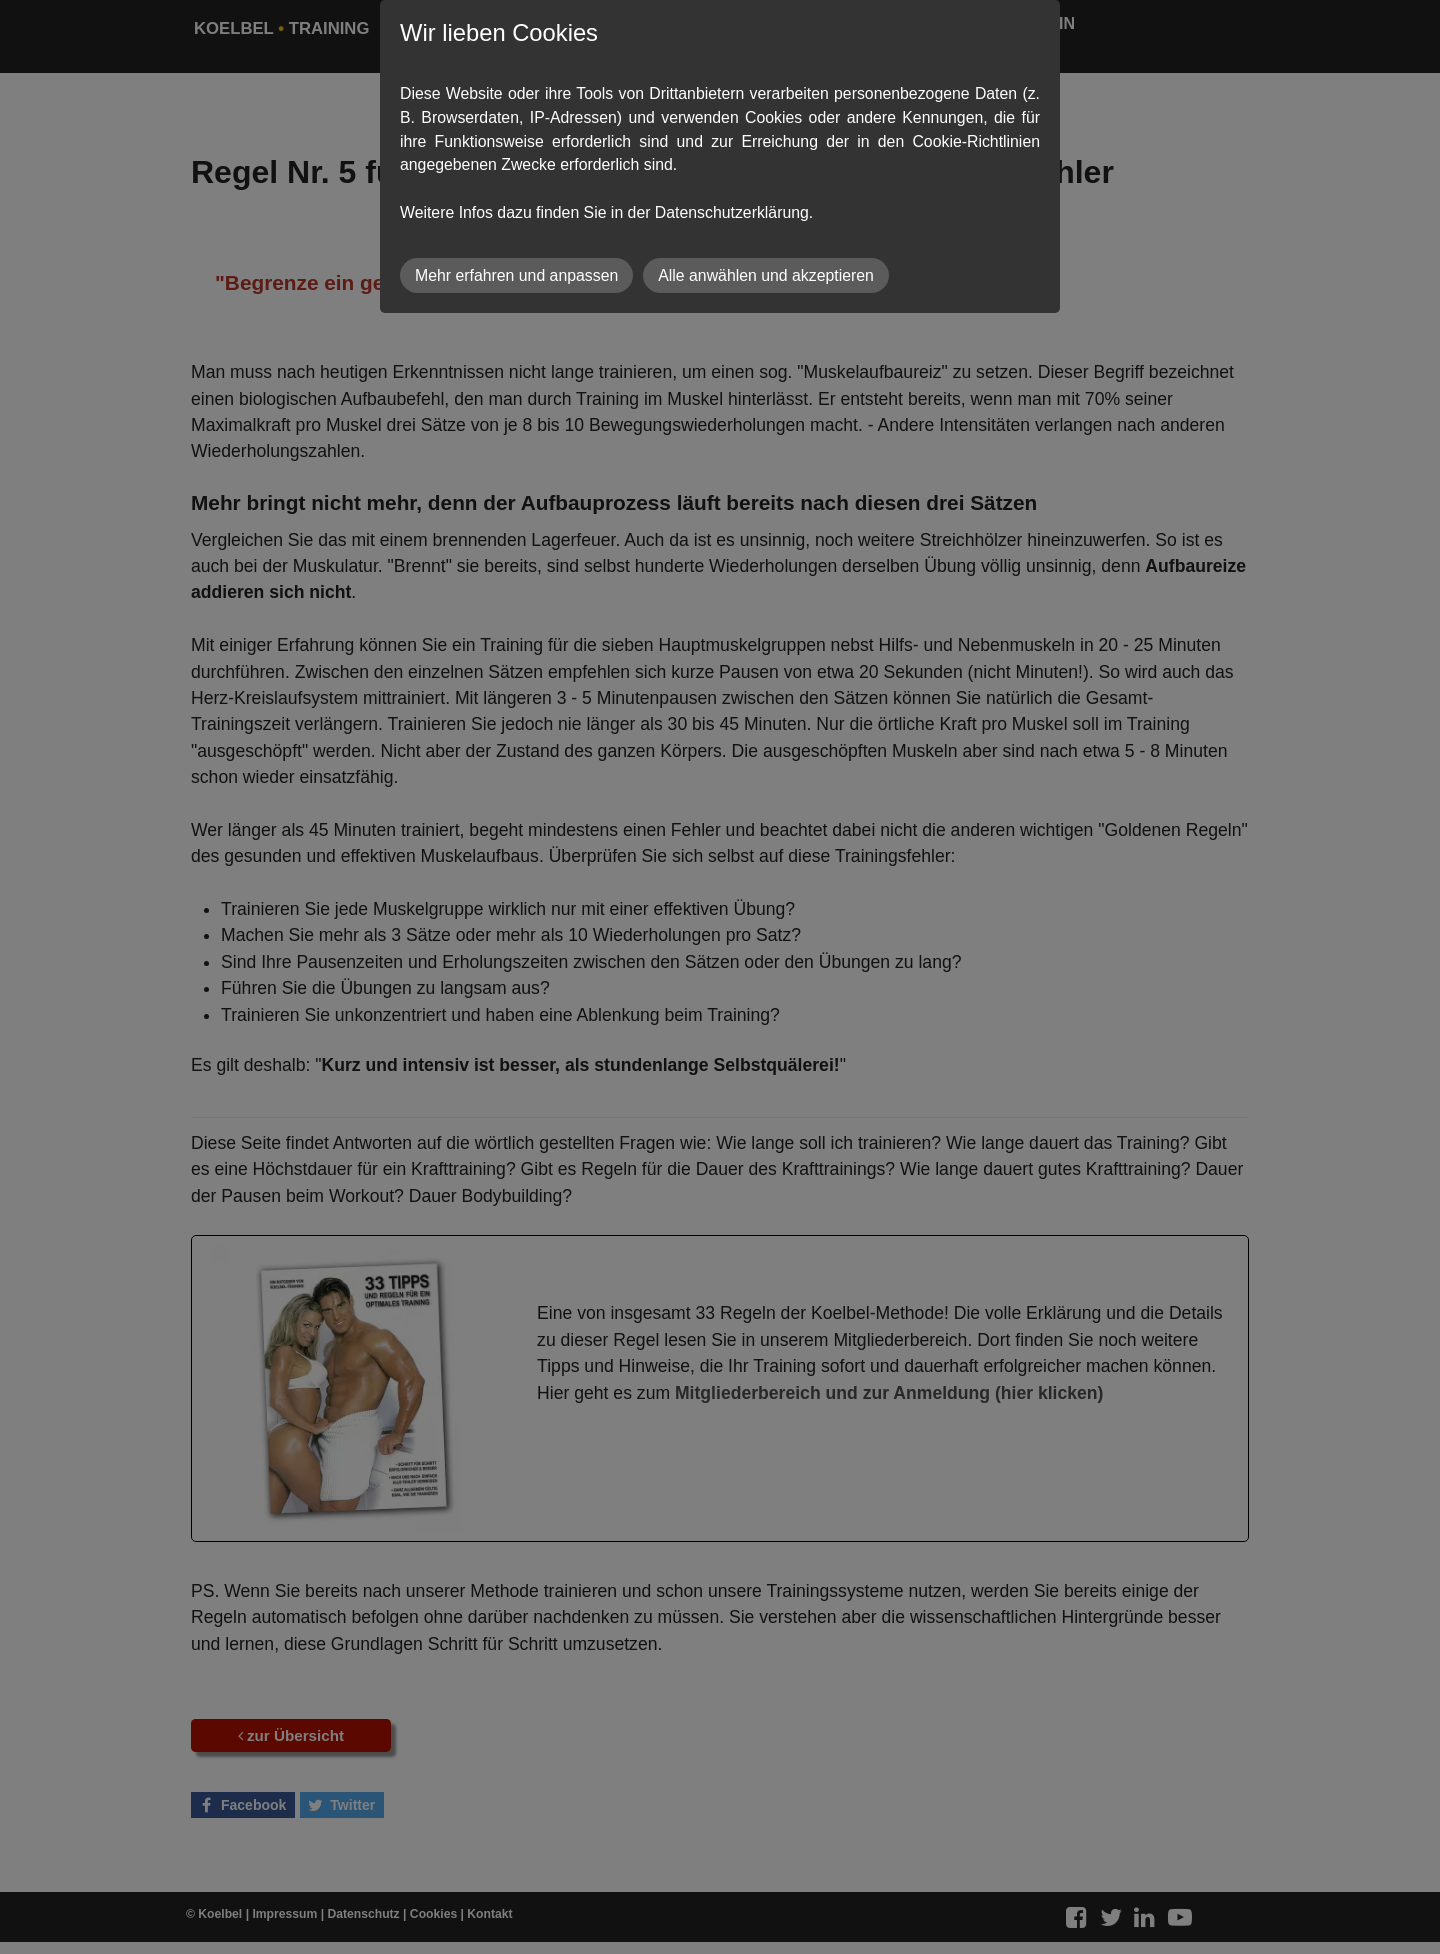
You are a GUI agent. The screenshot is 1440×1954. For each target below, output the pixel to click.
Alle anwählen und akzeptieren (766, 275)
